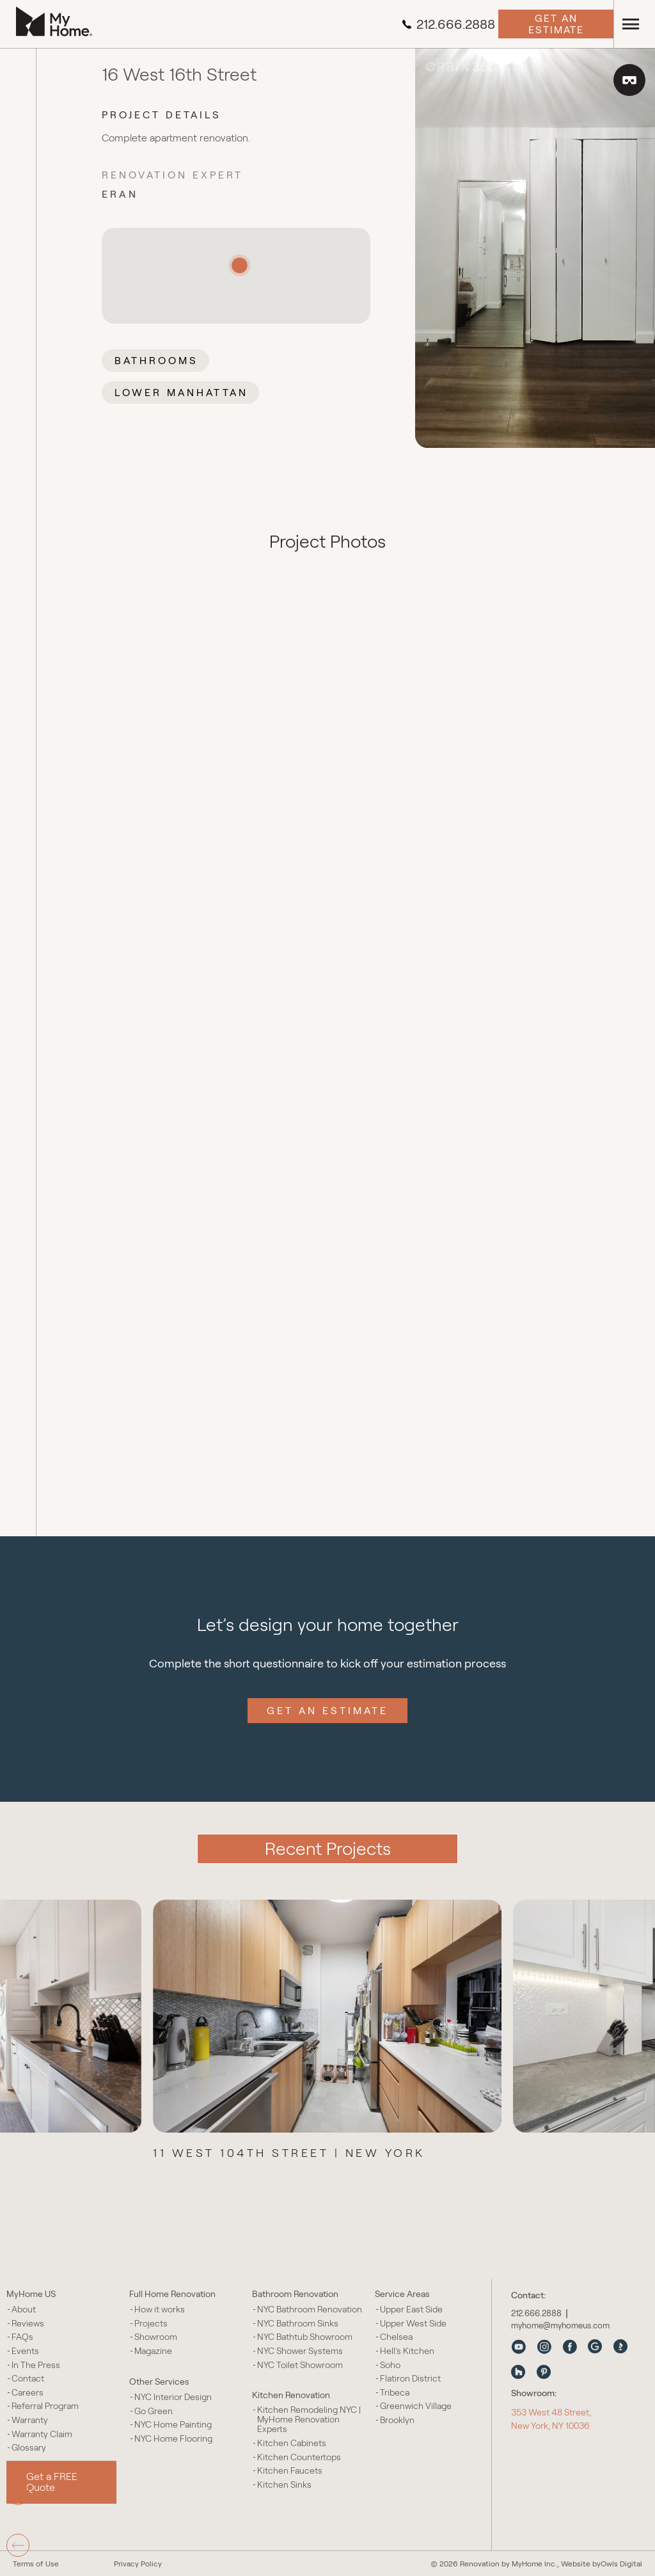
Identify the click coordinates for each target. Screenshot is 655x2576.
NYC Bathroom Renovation (309, 2309)
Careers (27, 2392)
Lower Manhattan (181, 392)
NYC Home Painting (173, 2424)
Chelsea (396, 2337)
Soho (390, 2365)
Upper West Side (413, 2323)
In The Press (36, 2365)
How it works (159, 2309)
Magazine (153, 2351)
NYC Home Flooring (173, 2439)
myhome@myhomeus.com (560, 2325)
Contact (28, 2378)
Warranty (30, 2420)
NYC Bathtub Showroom (304, 2337)
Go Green (153, 2411)
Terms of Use (36, 2563)
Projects (151, 2323)
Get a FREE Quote (51, 2482)
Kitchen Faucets (289, 2471)
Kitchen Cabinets (291, 2443)
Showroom (155, 2337)
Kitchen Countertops (299, 2457)
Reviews (28, 2323)
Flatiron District (410, 2378)
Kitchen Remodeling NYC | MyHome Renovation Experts (309, 2420)
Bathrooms (156, 360)
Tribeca (394, 2392)
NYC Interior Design (173, 2397)
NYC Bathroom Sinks (297, 2323)
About (24, 2309)
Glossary (29, 2448)
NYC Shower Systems (300, 2351)
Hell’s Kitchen (407, 2351)
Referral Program (45, 2406)
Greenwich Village (416, 2406)
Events (25, 2351)
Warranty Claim (42, 2434)
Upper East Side (411, 2309)
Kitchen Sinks (284, 2485)
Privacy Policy (138, 2563)
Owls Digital (621, 2563)
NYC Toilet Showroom (300, 2365)
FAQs (22, 2337)
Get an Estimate (556, 24)
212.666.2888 (448, 24)
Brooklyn (397, 2420)
